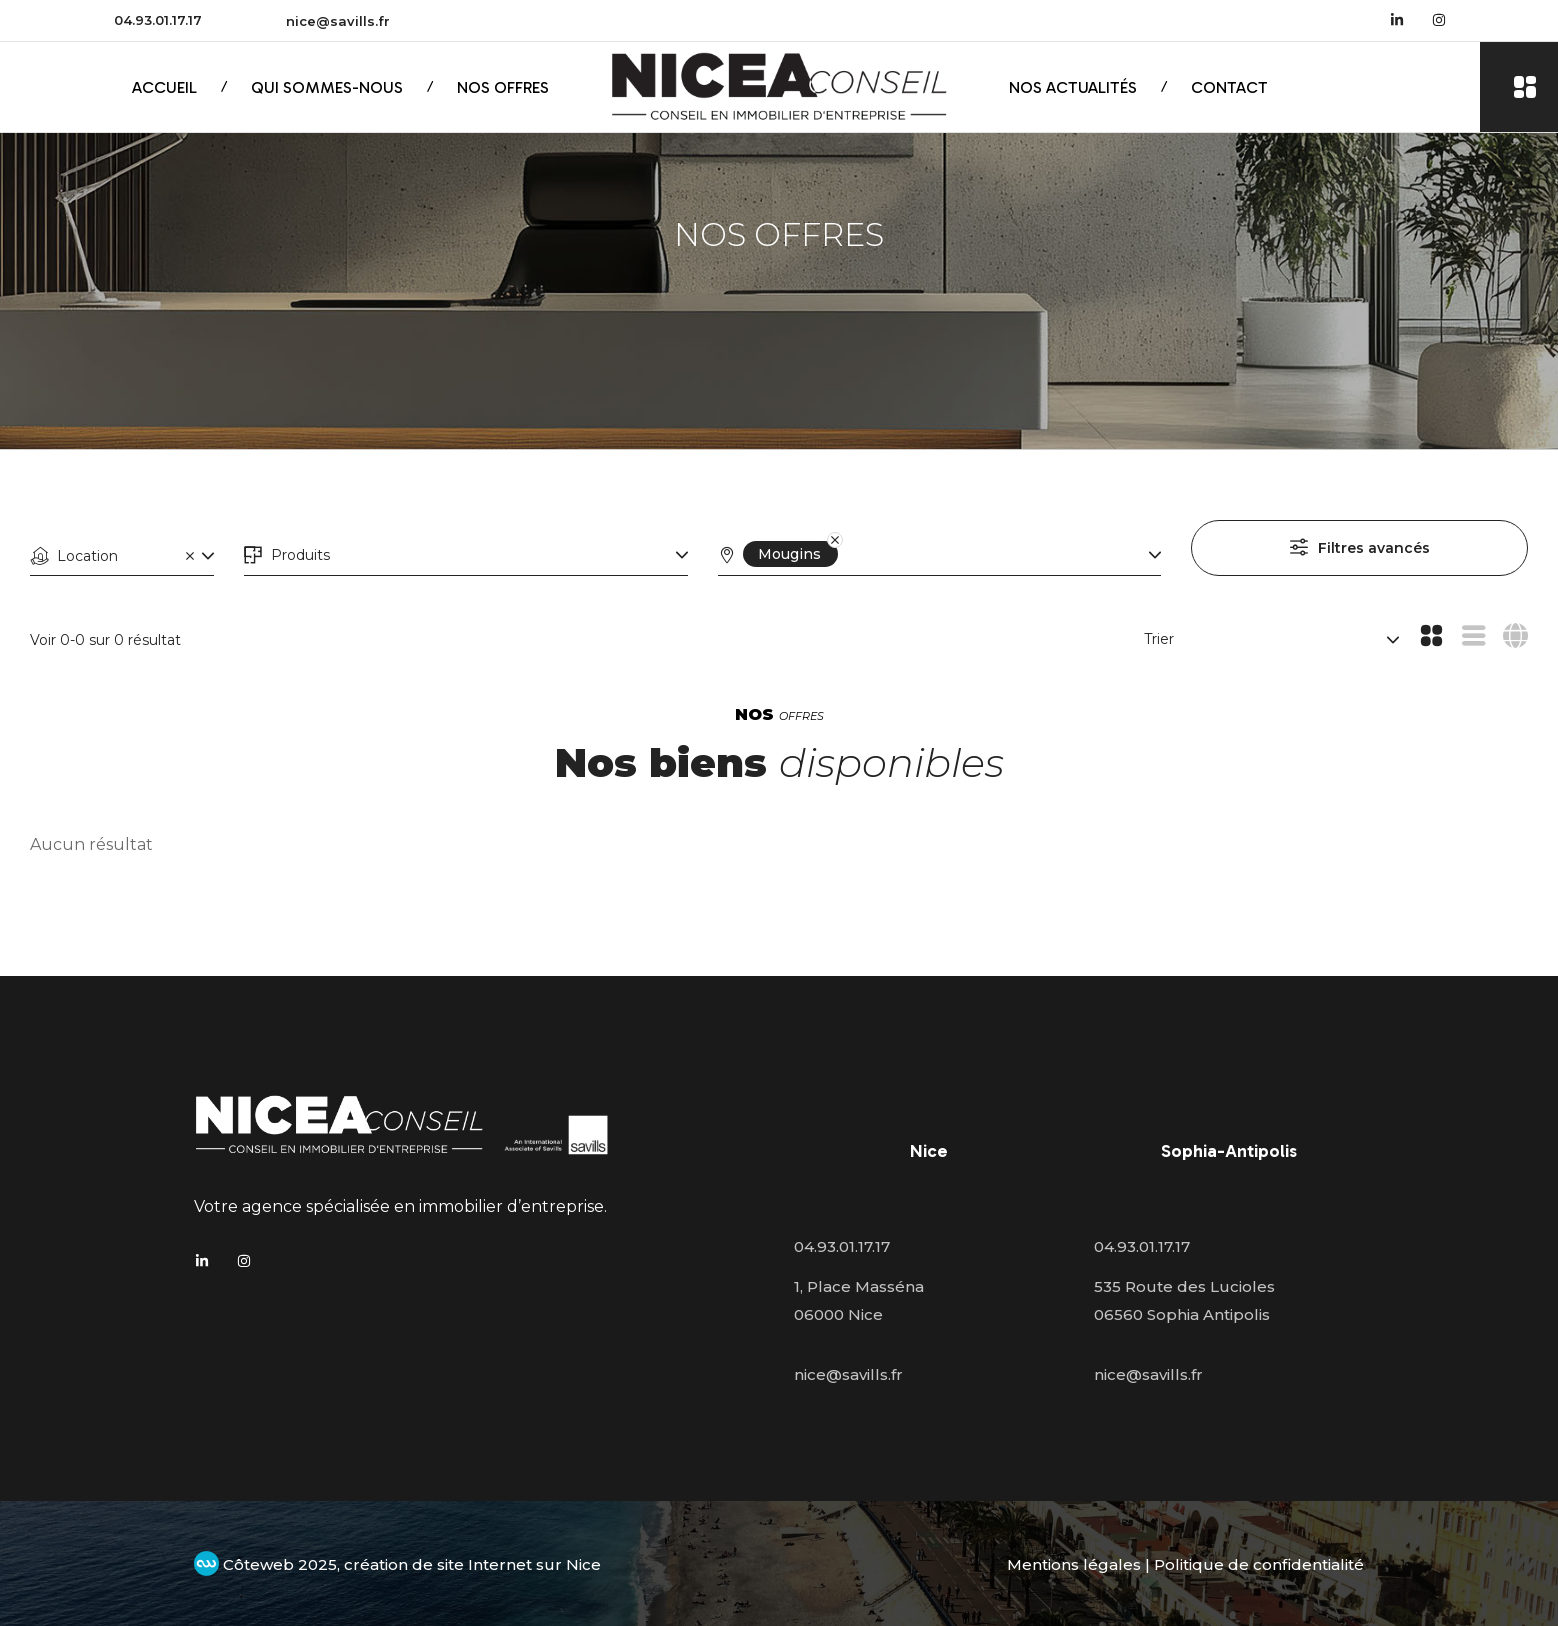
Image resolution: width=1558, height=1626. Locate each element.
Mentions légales (1074, 1564)
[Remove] (822, 554)
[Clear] (190, 555)
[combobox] (122, 556)
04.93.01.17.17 (158, 20)
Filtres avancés (1374, 548)
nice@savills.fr (338, 21)
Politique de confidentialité (1259, 1564)
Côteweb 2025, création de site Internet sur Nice (397, 1564)
